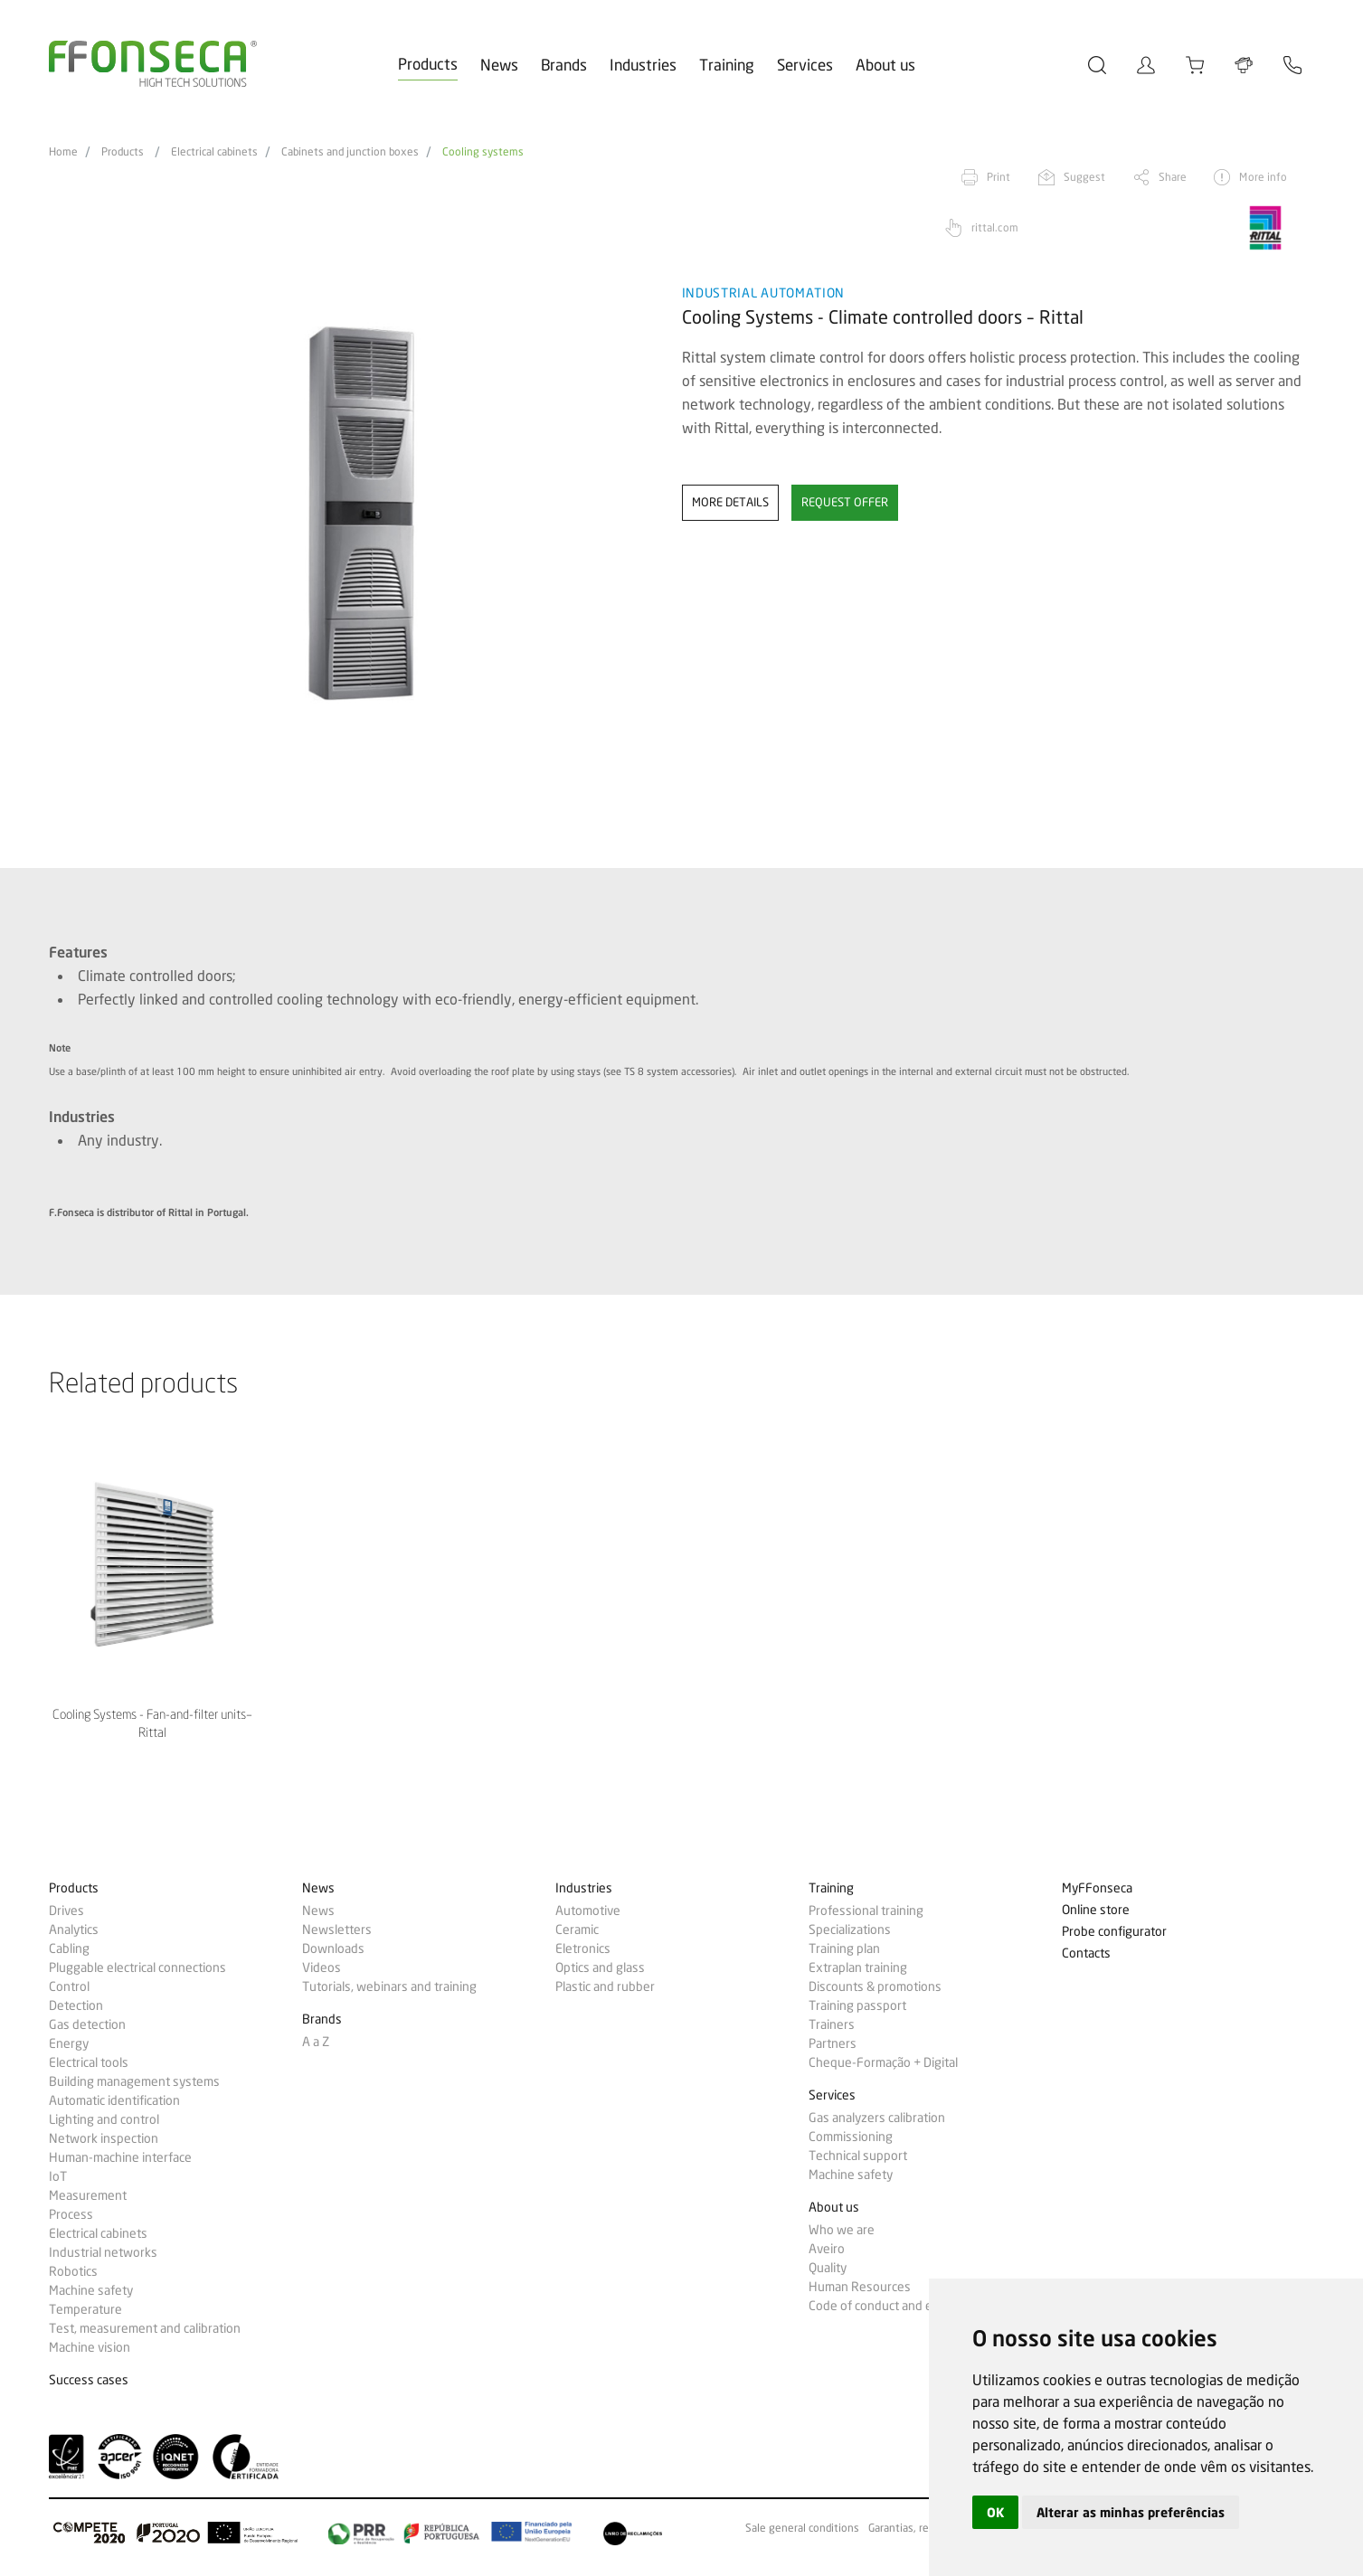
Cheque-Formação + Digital (883, 2062)
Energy (69, 2043)
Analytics (74, 1929)
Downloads (333, 1948)
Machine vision (89, 2347)
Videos (321, 1967)
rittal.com (994, 227)
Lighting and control (104, 2119)
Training (726, 64)
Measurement (88, 2195)
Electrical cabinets (214, 152)
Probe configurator (1114, 1932)
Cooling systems (483, 152)
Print (999, 177)
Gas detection (87, 2024)
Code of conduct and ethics (884, 2305)
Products (428, 63)
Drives (66, 1910)
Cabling (69, 1948)
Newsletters (337, 1929)
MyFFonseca (1097, 1888)
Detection (76, 2005)
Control (69, 1986)
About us (885, 64)
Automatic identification (114, 2100)
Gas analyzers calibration (877, 2117)
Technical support (858, 2155)
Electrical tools (88, 2062)
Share (1173, 177)
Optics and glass (600, 1967)
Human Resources (860, 2286)
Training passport (857, 2005)
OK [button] (995, 2512)
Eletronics (583, 1948)
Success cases (88, 2380)
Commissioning (851, 2136)
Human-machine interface (120, 2157)
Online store (1096, 1910)
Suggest (1085, 177)
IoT (58, 2176)
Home (63, 152)
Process (71, 2214)
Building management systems (134, 2081)
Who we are (842, 2229)
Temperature (85, 2309)
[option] (354, 514)
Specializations (850, 1929)
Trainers (832, 2024)
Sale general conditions (802, 2528)
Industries (643, 64)
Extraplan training (858, 1967)
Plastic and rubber (605, 1986)
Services (805, 64)
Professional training (866, 1910)
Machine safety (91, 2290)
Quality (828, 2267)
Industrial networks (103, 2252)
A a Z (315, 2041)
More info (1263, 177)
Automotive (587, 1910)
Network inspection (103, 2138)
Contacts (1086, 1953)
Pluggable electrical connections (137, 1967)
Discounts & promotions (875, 1986)
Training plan (844, 1948)
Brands (564, 64)
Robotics (73, 2271)
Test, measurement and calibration (145, 2328)
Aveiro (827, 2248)
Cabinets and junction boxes (350, 152)
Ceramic (577, 1929)
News (499, 64)
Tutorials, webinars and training (389, 1986)
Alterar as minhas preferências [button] (1130, 2512)
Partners (833, 2043)
